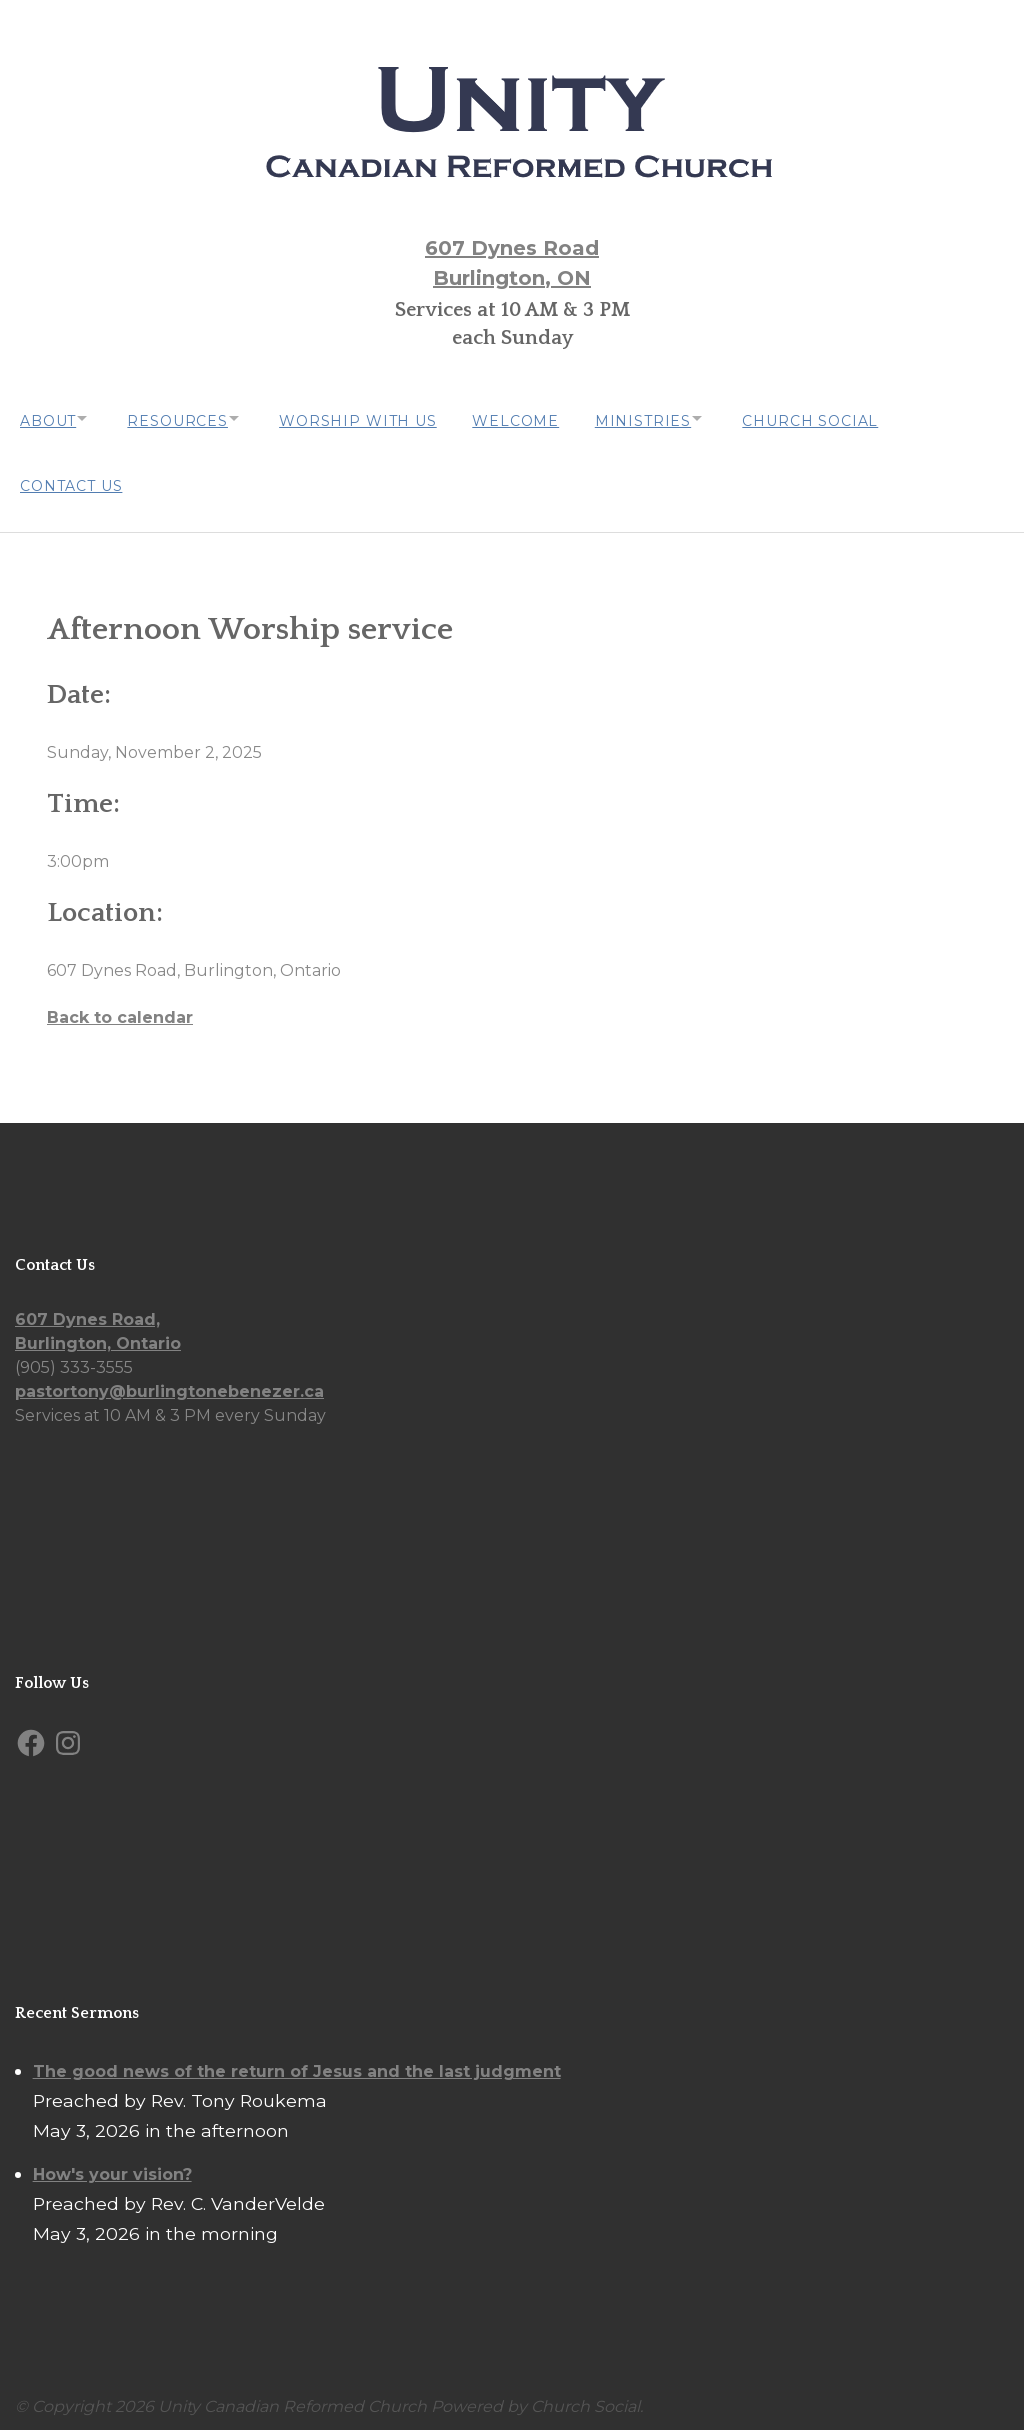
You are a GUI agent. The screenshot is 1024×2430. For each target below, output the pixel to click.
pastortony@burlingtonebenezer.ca (169, 1381)
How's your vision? (112, 2164)
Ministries (669, 418)
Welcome (537, 418)
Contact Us (71, 478)
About (48, 418)
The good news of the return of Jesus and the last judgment (297, 2061)
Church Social (846, 418)
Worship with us (376, 418)
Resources (186, 418)
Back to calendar (120, 1006)
